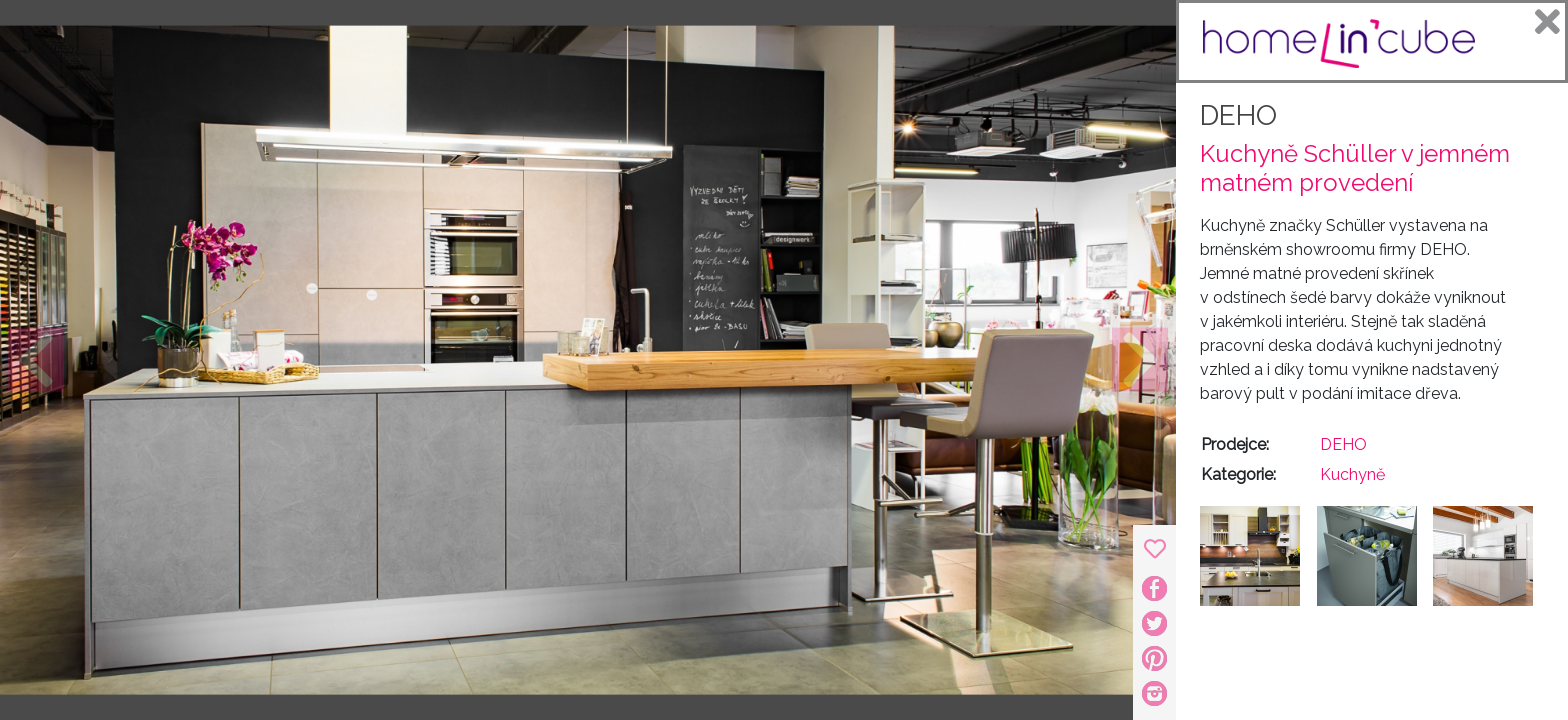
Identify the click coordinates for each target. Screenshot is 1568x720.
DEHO (1238, 115)
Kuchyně (1352, 474)
